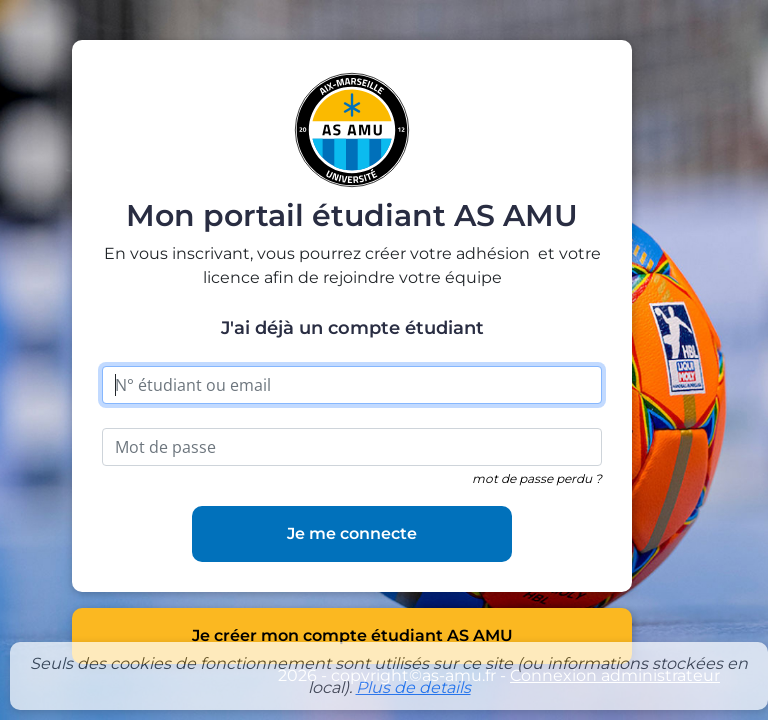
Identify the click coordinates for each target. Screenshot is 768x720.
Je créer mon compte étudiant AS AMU (352, 635)
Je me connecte (352, 533)
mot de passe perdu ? (537, 478)
